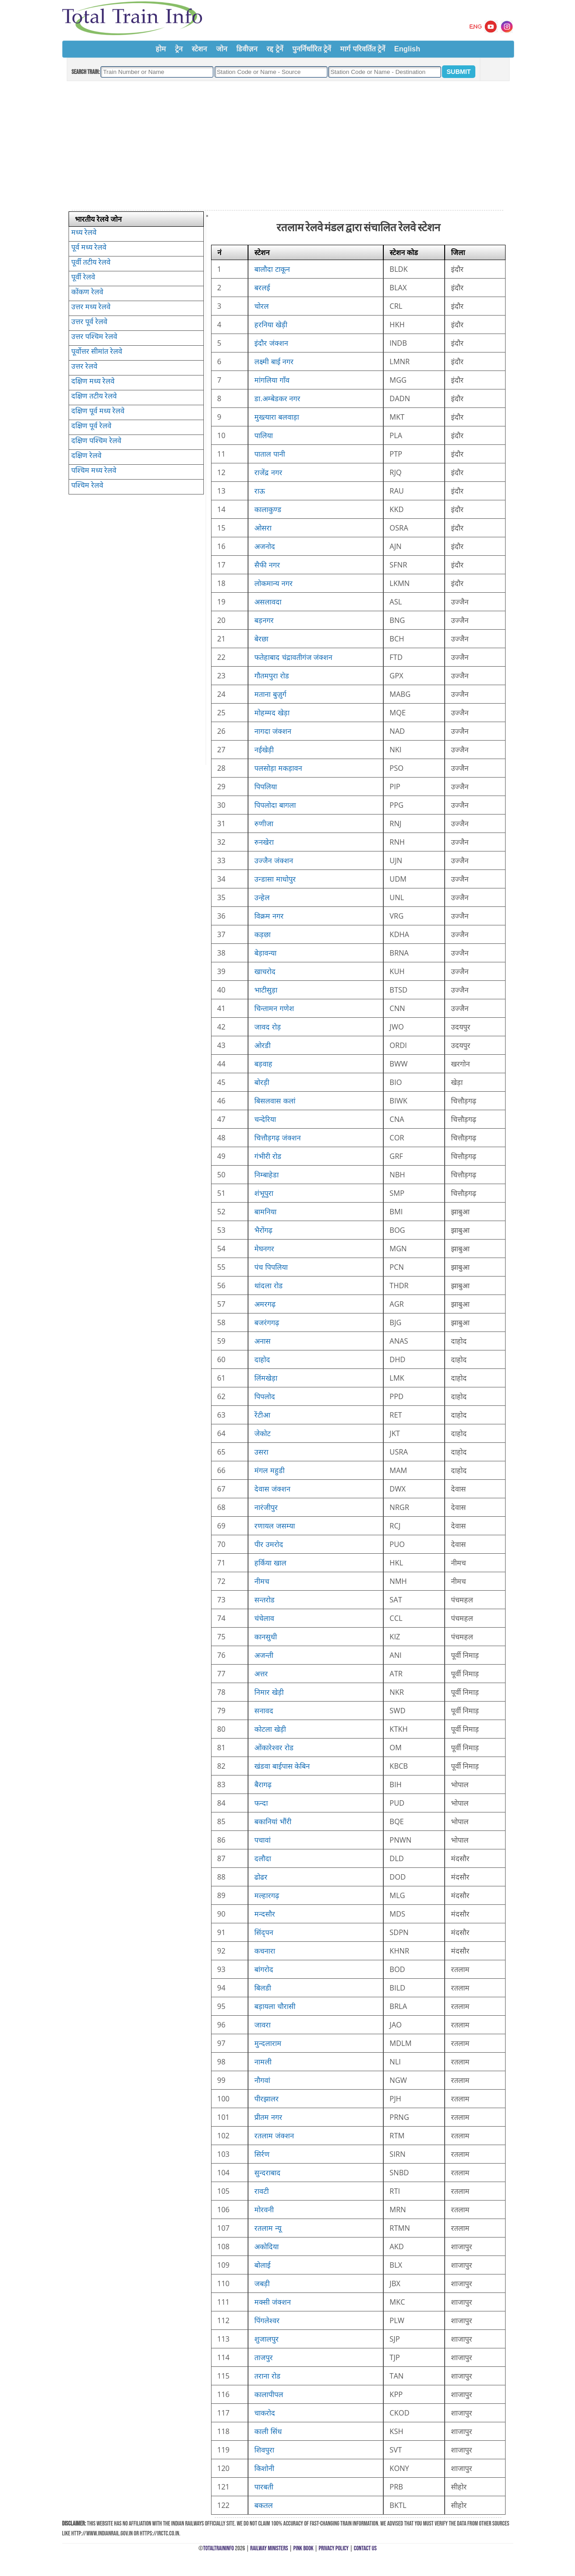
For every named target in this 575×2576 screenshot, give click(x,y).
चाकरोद (264, 2413)
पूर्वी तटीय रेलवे (90, 262)
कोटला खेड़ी (269, 1729)
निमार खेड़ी (268, 1692)
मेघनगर (264, 1249)
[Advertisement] (287, 146)
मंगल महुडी (269, 1470)
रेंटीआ (262, 1415)
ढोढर (260, 1877)
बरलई (262, 288)
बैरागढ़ (262, 1784)
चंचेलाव (264, 1618)
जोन (221, 49)
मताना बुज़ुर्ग (270, 694)
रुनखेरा (264, 842)
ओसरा (262, 528)
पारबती (263, 2487)
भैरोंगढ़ (263, 1230)
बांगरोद (263, 1969)
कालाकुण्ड (267, 509)
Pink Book (303, 2548)
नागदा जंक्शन (272, 731)
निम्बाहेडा (266, 1175)
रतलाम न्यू (267, 2228)
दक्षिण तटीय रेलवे (94, 396)
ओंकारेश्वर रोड (273, 1747)
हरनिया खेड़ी (270, 324)
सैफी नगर (267, 565)
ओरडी (262, 1045)
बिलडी (262, 1988)
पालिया (263, 435)
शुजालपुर (266, 2339)
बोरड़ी (261, 1082)
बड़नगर (264, 620)
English (407, 49)
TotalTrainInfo (218, 2548)
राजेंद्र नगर (268, 472)
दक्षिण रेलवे (86, 455)
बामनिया (265, 1212)
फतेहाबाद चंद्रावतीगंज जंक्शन (293, 657)
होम (161, 49)
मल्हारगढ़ (266, 1895)
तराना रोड (267, 2376)
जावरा (262, 2025)
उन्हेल (262, 897)
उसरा (261, 1452)
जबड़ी (262, 2283)
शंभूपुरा (263, 1193)
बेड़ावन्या (265, 953)
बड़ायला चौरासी (274, 2006)
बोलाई (262, 2265)
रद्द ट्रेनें (275, 49)
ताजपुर (263, 2357)
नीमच (261, 1581)
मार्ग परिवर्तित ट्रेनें (362, 49)
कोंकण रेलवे (87, 292)
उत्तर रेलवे (84, 366)
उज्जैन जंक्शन (273, 860)
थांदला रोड (268, 1285)
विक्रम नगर (268, 916)
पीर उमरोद (268, 1544)
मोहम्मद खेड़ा (271, 713)
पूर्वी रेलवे (83, 277)
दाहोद (262, 1359)
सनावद (263, 1711)
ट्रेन (179, 49)
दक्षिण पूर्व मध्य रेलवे (97, 411)
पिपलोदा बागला (274, 805)
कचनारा (264, 1951)
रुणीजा (263, 823)
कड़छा (262, 934)
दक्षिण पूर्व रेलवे (91, 425)
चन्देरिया (265, 1119)
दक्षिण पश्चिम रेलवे (96, 440)
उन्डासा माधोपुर (274, 879)
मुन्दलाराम (267, 2043)
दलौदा (262, 1858)
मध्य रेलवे (84, 232)
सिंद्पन (263, 1932)
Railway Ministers (269, 2548)
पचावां (262, 1840)
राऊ (259, 491)
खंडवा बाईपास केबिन (281, 1766)
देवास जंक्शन (272, 1489)
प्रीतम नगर (268, 2117)
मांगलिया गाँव (271, 380)
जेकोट (262, 1433)
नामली (262, 2062)
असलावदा (267, 602)
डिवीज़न (247, 49)
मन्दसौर (264, 1914)
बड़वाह (263, 1064)
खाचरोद (265, 971)
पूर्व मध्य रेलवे (88, 247)
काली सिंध (267, 2431)
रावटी (261, 2191)
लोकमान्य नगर (273, 583)
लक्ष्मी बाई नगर (273, 361)
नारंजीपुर (266, 1507)
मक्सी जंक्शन (272, 2302)
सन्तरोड (264, 1600)
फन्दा (261, 1803)
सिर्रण (262, 2154)
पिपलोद (264, 1396)
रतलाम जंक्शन (274, 2136)
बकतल (263, 2505)
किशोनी (264, 2468)
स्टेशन (199, 49)
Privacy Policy (334, 2548)
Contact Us (365, 2548)
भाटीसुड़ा (265, 990)
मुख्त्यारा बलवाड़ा (276, 417)
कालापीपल (268, 2394)
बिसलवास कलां (274, 1101)
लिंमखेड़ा (265, 1378)
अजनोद (264, 546)
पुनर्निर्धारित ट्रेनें (311, 49)
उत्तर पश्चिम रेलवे (94, 336)
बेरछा (261, 639)
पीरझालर (266, 2099)
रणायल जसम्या (274, 1526)
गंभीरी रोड (267, 1156)
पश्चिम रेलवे (87, 485)
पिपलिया (265, 787)
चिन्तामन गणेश (274, 1008)
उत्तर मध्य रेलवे (90, 306)
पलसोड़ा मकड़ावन (278, 768)
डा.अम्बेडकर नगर (277, 398)
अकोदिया (266, 2246)
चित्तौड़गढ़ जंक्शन (277, 1138)
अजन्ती (263, 1655)
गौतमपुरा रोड (271, 676)
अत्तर (261, 1674)
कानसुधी (265, 1637)
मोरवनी (264, 2210)
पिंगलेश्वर (267, 2320)
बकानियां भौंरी (272, 1821)
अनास (262, 1341)
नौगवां (262, 2080)
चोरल (261, 306)
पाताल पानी (269, 454)
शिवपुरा (264, 2450)
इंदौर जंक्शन (271, 343)
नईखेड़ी (264, 750)
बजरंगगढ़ (266, 1322)
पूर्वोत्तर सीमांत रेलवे (96, 351)
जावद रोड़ (267, 1027)
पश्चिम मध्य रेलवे (93, 470)
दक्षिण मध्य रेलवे (93, 381)
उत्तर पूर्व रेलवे (89, 321)
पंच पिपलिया (270, 1267)
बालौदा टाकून (272, 269)
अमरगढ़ (265, 1304)
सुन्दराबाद (267, 2173)
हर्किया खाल (270, 1563)
